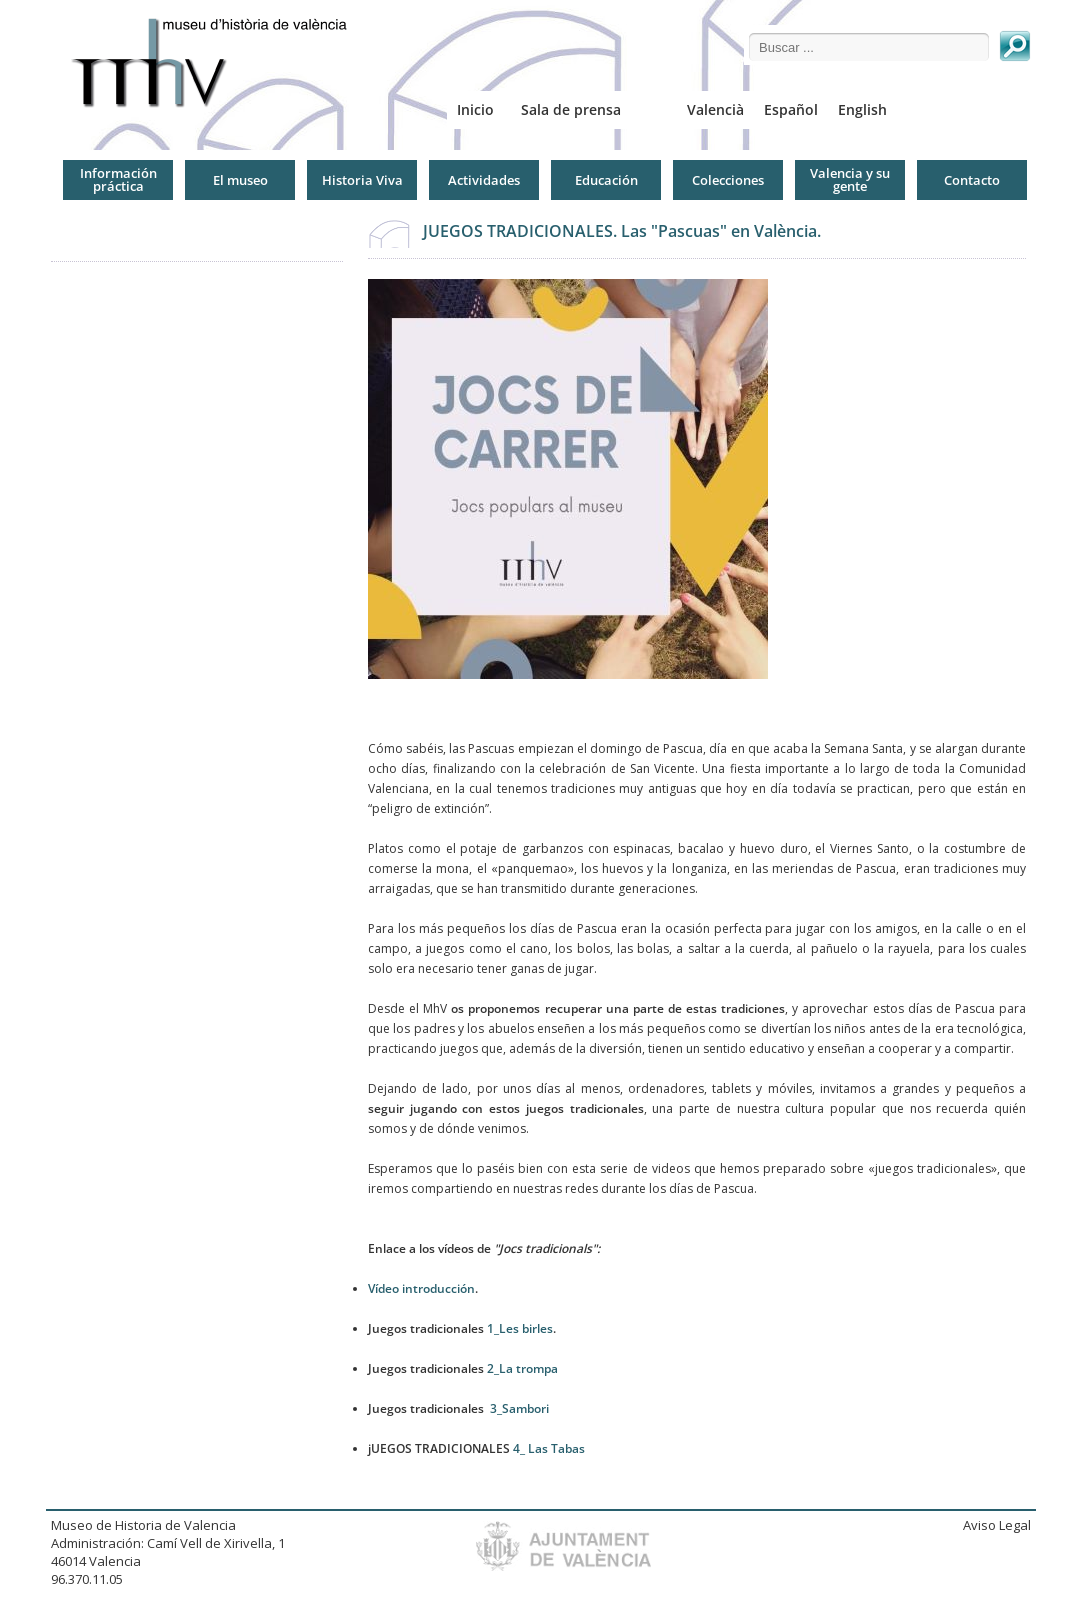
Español (791, 109)
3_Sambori (519, 1408)
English (862, 109)
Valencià (715, 109)
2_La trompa (522, 1368)
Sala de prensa (571, 109)
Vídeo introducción (421, 1288)
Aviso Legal (997, 1525)
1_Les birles (520, 1328)
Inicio (475, 109)
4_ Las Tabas (549, 1448)
